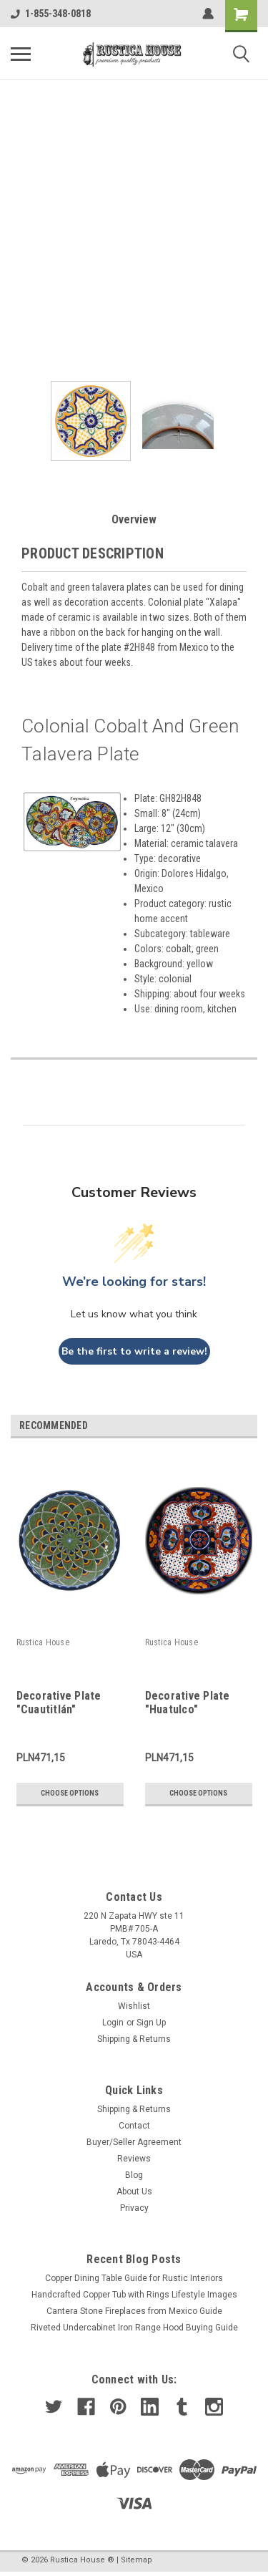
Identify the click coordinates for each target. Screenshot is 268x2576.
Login (113, 2023)
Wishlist (134, 2006)
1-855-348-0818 (51, 13)
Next (249, 1426)
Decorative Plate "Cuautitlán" (58, 1702)
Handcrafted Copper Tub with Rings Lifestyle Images (134, 2295)
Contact (134, 2126)
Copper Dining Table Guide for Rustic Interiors (134, 2278)
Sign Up (151, 2023)
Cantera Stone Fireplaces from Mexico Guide (134, 2311)
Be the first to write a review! (134, 1351)
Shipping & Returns (134, 2039)
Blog (134, 2175)
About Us (134, 2192)
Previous (229, 1426)
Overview (134, 519)
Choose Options (70, 1793)
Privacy (134, 2208)
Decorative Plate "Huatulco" (187, 1702)
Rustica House (42, 1642)
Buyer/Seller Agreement (134, 2142)
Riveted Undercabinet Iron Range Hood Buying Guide (134, 2328)
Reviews (134, 2159)
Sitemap (136, 2560)
